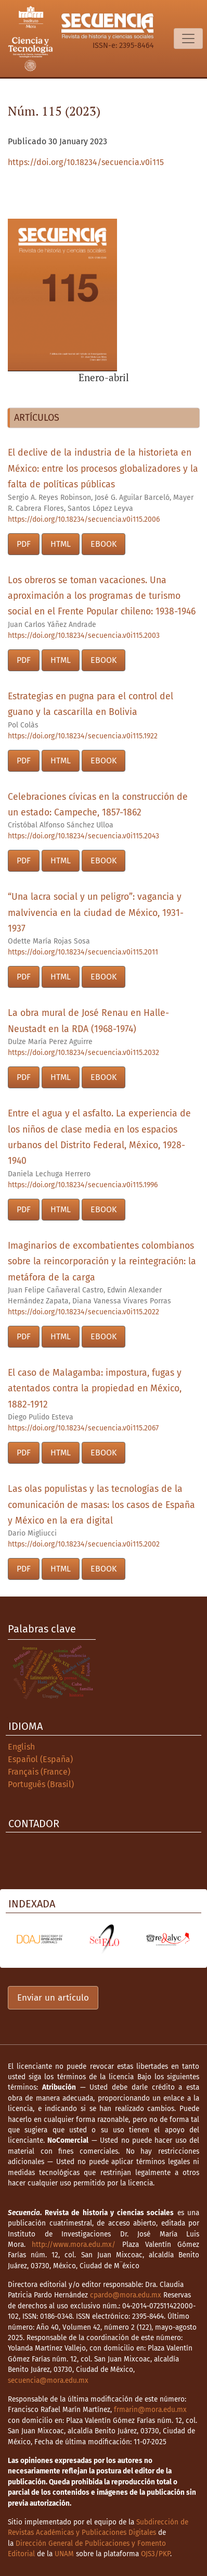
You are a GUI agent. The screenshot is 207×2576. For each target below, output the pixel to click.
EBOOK (103, 544)
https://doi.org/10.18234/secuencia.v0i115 (86, 162)
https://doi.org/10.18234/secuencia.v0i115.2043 (83, 836)
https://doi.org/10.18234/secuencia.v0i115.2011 (83, 952)
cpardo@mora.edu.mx (125, 2295)
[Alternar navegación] (188, 38)
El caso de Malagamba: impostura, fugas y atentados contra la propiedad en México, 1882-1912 (95, 1388)
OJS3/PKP (155, 2553)
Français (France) (39, 1772)
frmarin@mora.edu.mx (150, 2409)
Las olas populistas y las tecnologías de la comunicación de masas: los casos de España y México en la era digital (101, 1505)
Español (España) (40, 1759)
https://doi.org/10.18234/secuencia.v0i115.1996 (83, 1184)
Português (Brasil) (41, 1784)
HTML (60, 544)
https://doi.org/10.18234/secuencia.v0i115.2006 (84, 519)
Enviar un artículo (53, 1997)
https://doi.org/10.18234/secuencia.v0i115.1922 (83, 736)
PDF (24, 544)
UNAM (64, 2553)
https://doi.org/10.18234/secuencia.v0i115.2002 (84, 1544)
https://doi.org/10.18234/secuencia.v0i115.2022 (83, 1312)
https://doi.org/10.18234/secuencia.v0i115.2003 (84, 635)
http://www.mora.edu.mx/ (73, 2244)
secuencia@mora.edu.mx (48, 2380)
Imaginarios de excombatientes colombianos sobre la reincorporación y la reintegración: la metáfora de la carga (102, 1261)
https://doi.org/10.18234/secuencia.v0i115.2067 (83, 1428)
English (21, 1747)
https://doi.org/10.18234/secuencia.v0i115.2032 (83, 1052)
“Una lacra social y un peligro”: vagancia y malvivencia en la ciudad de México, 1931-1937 (96, 912)
